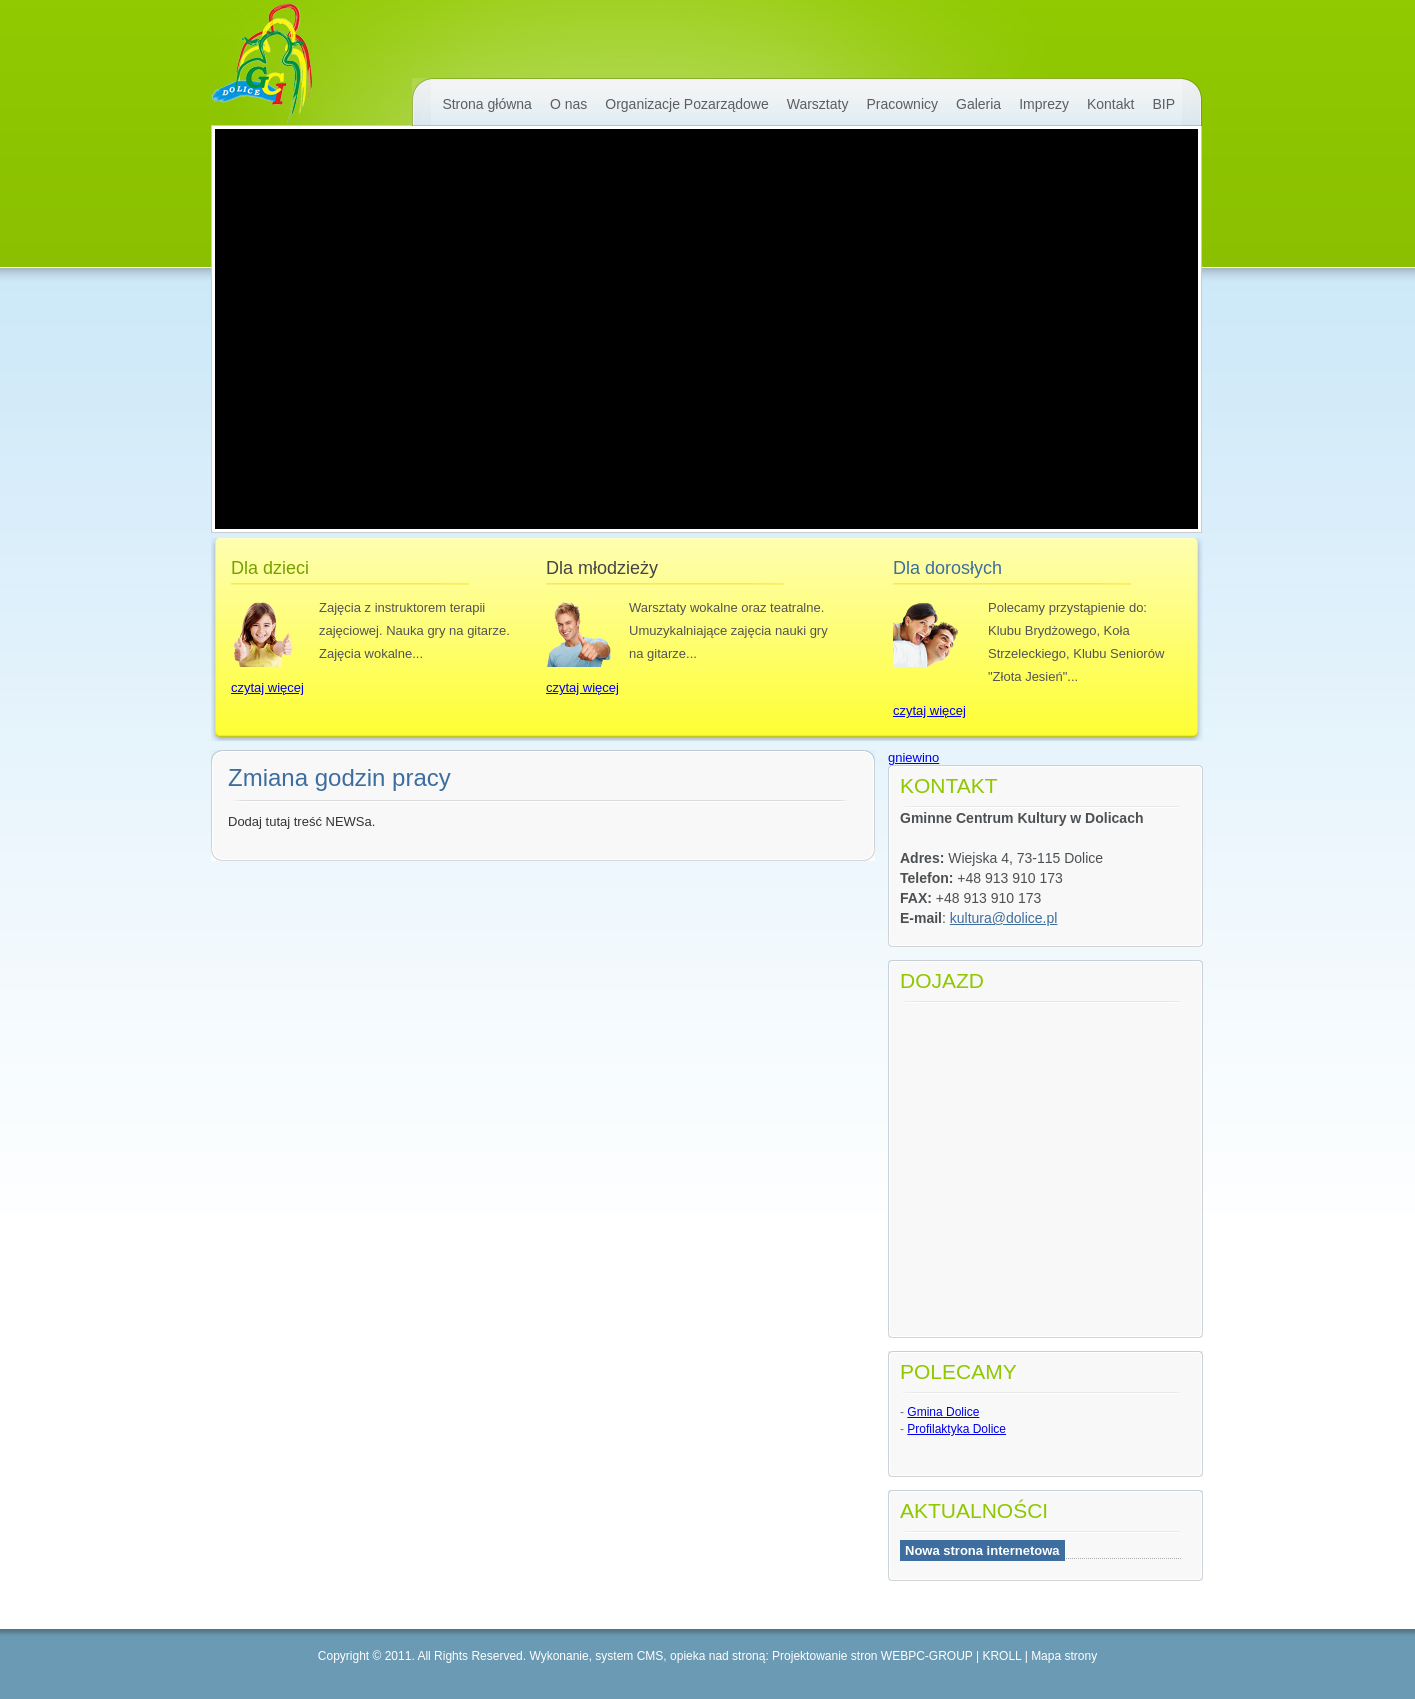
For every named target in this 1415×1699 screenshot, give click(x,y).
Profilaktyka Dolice (956, 1429)
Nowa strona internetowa (982, 1550)
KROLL (1001, 1656)
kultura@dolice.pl (1004, 918)
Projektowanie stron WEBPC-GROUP (872, 1656)
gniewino (913, 757)
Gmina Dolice (943, 1412)
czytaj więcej (267, 687)
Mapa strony (1064, 1656)
